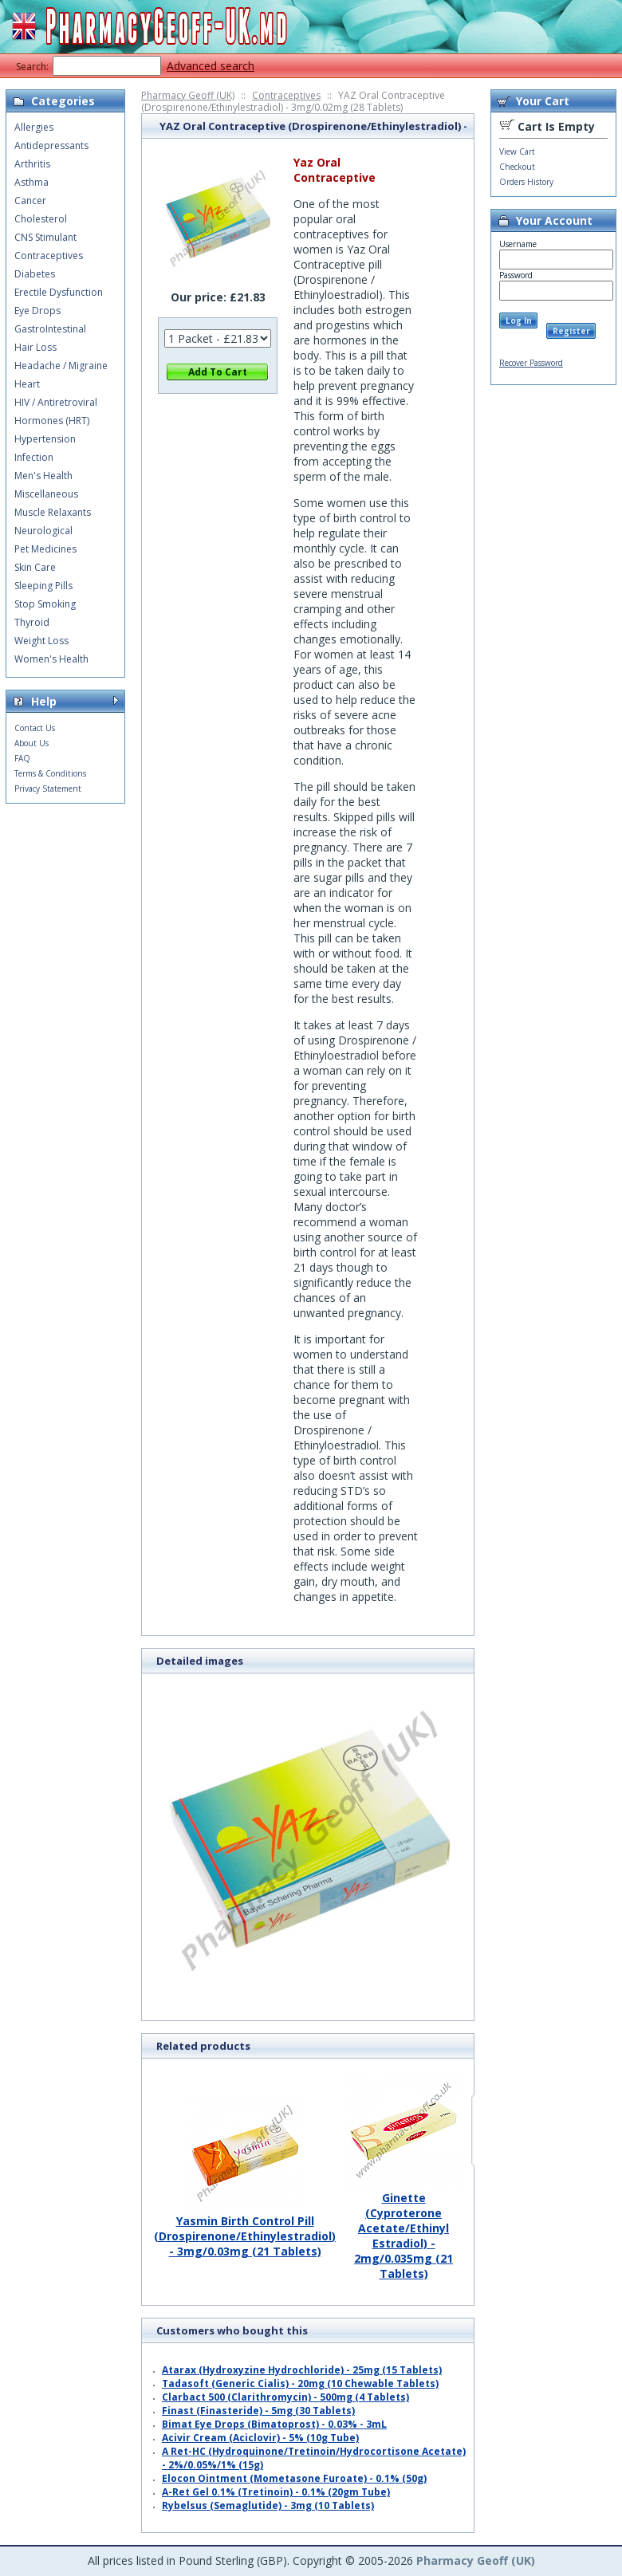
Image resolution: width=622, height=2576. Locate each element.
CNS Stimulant (45, 237)
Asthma (31, 182)
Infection (33, 457)
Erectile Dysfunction (58, 292)
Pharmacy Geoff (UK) (187, 95)
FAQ (22, 758)
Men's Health (43, 475)
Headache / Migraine (61, 365)
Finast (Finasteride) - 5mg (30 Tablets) (258, 2410)
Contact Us (34, 727)
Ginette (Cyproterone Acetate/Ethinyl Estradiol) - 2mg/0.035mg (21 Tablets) (403, 2229)
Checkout (517, 166)
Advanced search (210, 65)
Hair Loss (35, 347)
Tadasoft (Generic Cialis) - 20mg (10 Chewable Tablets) (300, 2383)
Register (571, 330)
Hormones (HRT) (51, 420)
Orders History (526, 181)
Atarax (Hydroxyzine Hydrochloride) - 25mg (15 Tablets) (302, 2370)
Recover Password (531, 362)
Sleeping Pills (43, 585)
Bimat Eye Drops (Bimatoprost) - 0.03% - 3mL (274, 2424)
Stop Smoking (45, 604)
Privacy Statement (47, 788)
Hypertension (45, 439)
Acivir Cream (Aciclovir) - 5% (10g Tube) (260, 2437)
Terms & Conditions (50, 773)
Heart (27, 384)
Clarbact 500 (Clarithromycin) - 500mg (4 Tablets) (285, 2397)
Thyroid (31, 622)
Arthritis (32, 164)
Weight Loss (41, 640)
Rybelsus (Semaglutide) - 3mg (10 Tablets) (268, 2505)
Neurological (43, 530)
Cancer (30, 200)
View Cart (517, 151)
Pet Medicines (45, 549)
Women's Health (51, 659)
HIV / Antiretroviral (55, 402)
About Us (31, 743)
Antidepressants (51, 145)
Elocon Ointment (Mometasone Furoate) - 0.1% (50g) (294, 2478)
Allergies (33, 127)
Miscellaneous (46, 494)
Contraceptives (286, 95)
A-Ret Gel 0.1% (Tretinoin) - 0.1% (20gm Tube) (276, 2492)
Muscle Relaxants (52, 512)
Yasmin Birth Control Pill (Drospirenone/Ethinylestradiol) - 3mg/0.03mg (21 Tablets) (245, 2230)
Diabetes (34, 274)
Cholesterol (40, 219)
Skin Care (35, 567)
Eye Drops (37, 310)
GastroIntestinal (50, 329)
